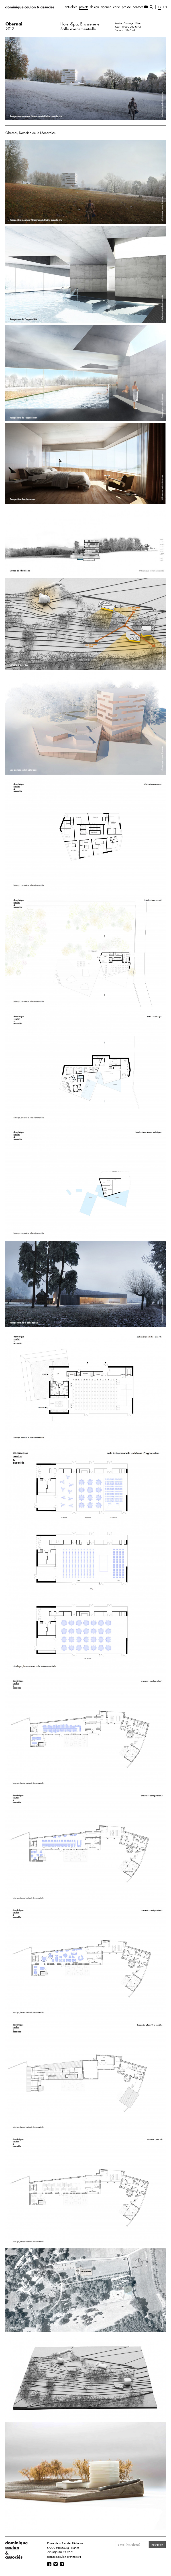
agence (106, 6)
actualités (71, 6)
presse (126, 6)
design (94, 6)
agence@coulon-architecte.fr (64, 2557)
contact (137, 6)
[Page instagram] (62, 2564)
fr (159, 7)
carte (116, 6)
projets (83, 6)
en (165, 7)
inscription (157, 2545)
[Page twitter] (55, 2564)
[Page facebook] (49, 2564)
